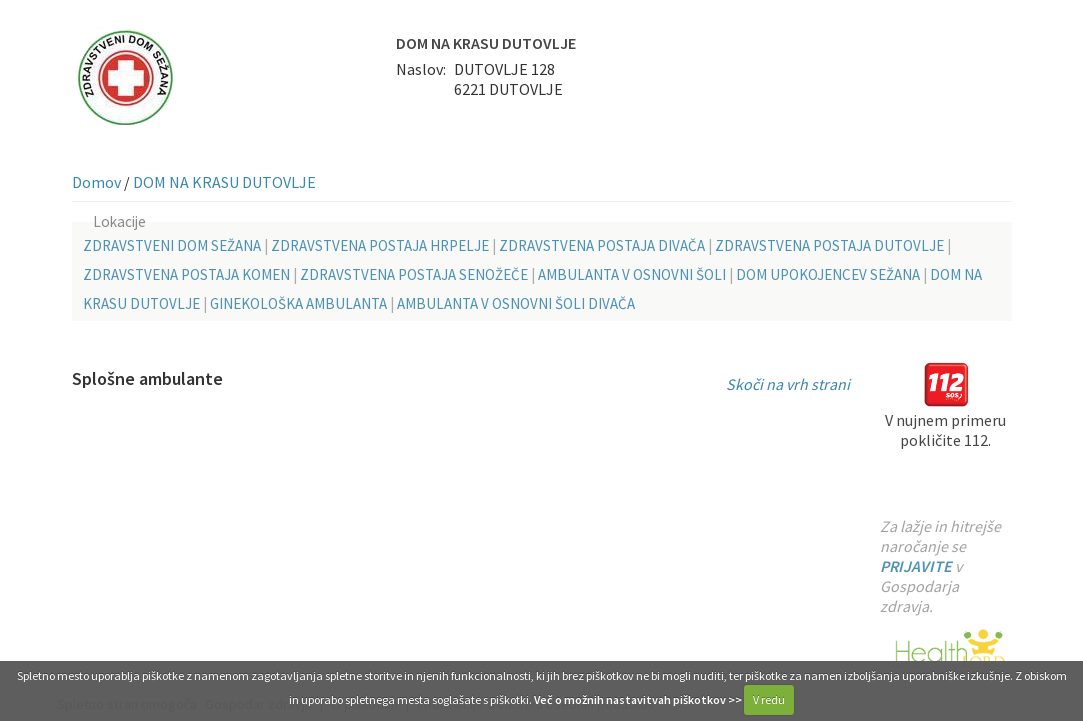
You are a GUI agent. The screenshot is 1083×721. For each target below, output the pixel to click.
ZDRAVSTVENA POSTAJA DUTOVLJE (829, 245)
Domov (96, 182)
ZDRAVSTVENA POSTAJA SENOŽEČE (414, 274)
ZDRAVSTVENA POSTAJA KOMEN (186, 274)
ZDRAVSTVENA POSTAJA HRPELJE (380, 245)
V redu (769, 699)
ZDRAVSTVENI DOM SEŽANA (172, 245)
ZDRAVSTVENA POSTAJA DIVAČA (602, 245)
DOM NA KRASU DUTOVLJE (224, 182)
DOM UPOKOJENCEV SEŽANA (828, 274)
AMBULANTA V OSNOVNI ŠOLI (632, 274)
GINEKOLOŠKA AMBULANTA (298, 303)
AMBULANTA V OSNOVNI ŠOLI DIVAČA (516, 303)
